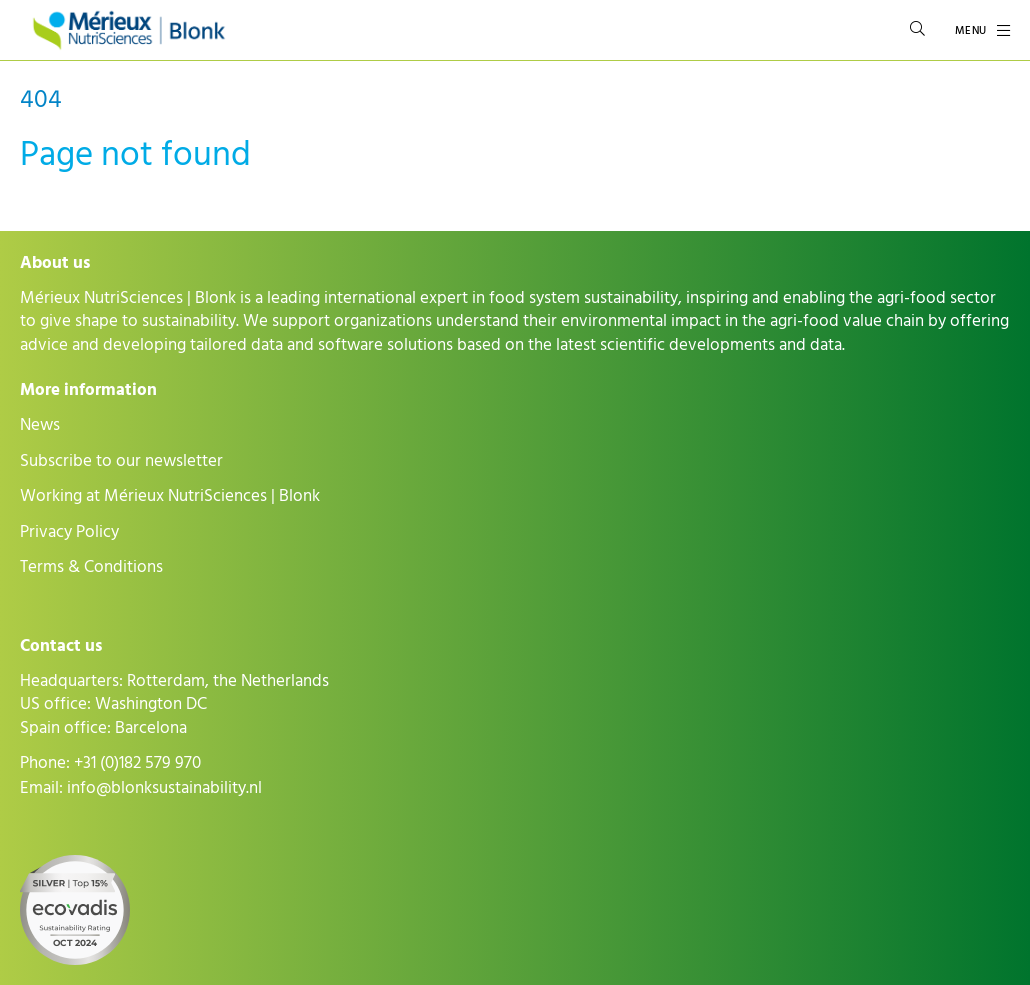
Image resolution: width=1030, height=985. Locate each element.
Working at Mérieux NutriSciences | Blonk (170, 496)
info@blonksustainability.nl (164, 788)
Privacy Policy (69, 532)
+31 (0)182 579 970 (137, 763)
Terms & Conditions (91, 567)
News (40, 425)
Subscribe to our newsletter (121, 461)
